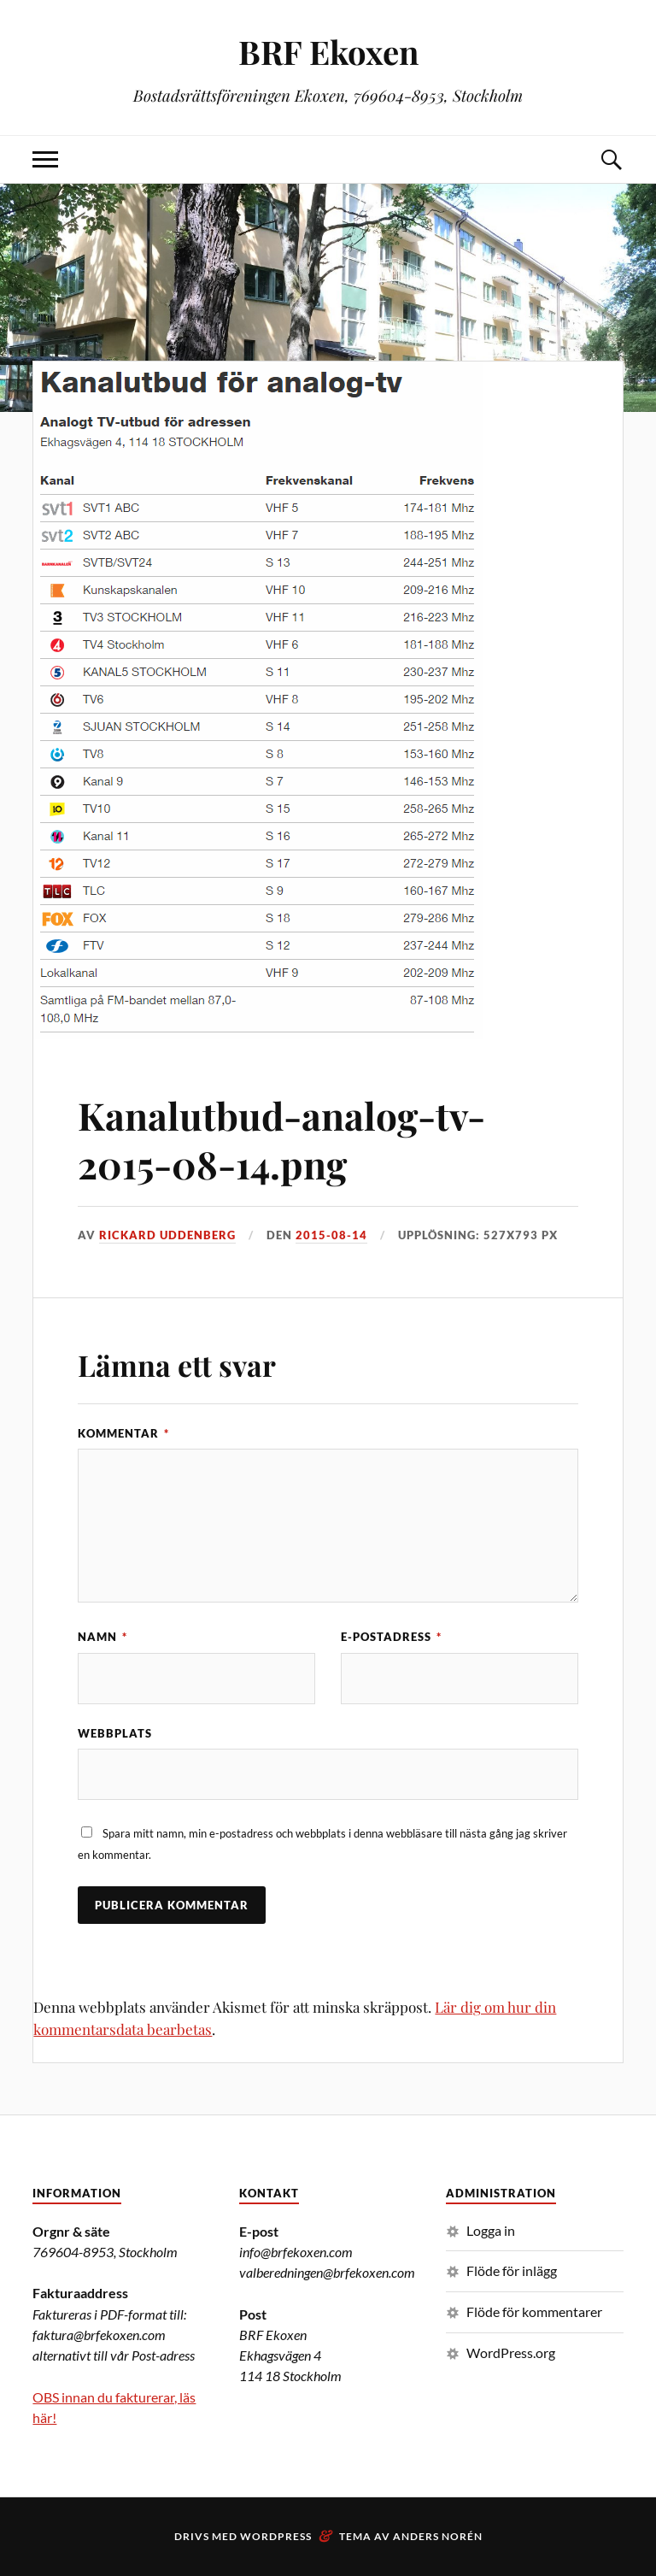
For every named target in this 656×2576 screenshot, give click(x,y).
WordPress (276, 2536)
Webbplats (115, 1733)
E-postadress (391, 1637)
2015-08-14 (331, 1235)
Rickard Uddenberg (167, 1235)
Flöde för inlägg (511, 2270)
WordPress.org (510, 2352)
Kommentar (123, 1433)
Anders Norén (438, 2536)
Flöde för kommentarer (534, 2311)
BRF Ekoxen (328, 52)
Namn (102, 1637)
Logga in (490, 2230)
